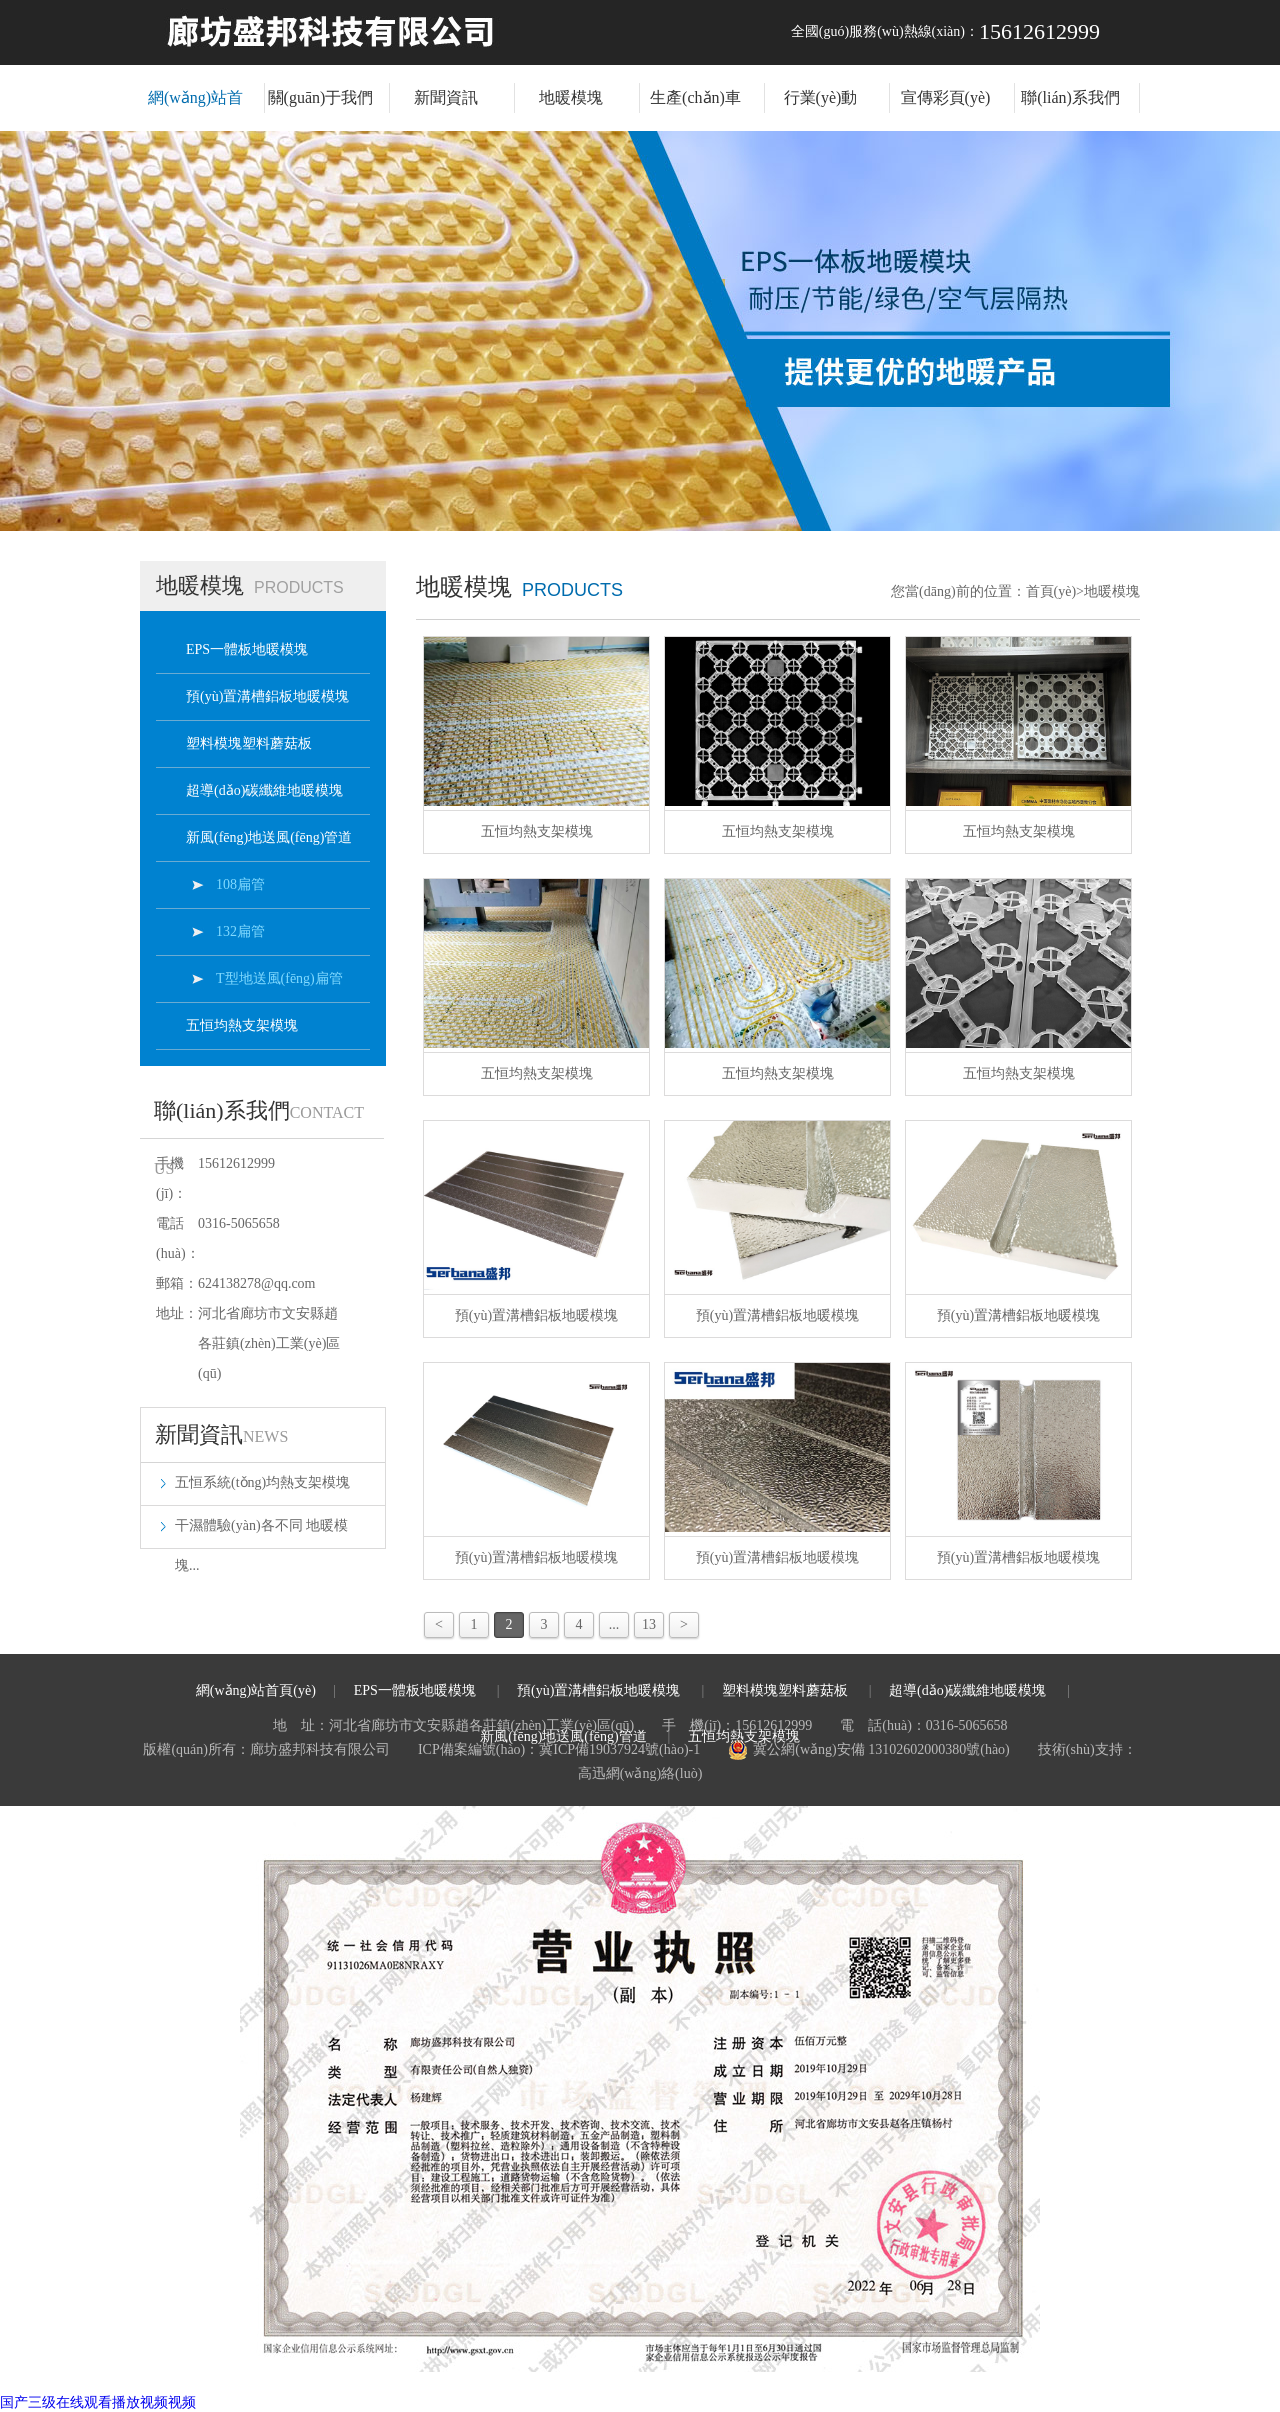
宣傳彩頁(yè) (946, 97)
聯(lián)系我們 (1070, 97)
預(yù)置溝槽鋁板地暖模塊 (267, 696)
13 (649, 1624)
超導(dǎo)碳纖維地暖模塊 (264, 790)
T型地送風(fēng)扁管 (279, 978)
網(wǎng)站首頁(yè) (195, 110)
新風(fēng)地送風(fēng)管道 (269, 837)
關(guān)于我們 (321, 97)
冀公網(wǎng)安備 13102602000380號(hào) (868, 1750)
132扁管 (240, 931)
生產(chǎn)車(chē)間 (695, 110)
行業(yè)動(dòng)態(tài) (820, 110)
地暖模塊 (571, 97)
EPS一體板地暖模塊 (247, 649)
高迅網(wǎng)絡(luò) (640, 1773)
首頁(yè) (1055, 591)
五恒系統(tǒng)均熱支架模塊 (262, 1482)
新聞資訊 (446, 97)
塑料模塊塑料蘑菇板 (249, 743)
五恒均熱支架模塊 (242, 1025)
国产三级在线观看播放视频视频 (98, 2402)
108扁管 (240, 884)
